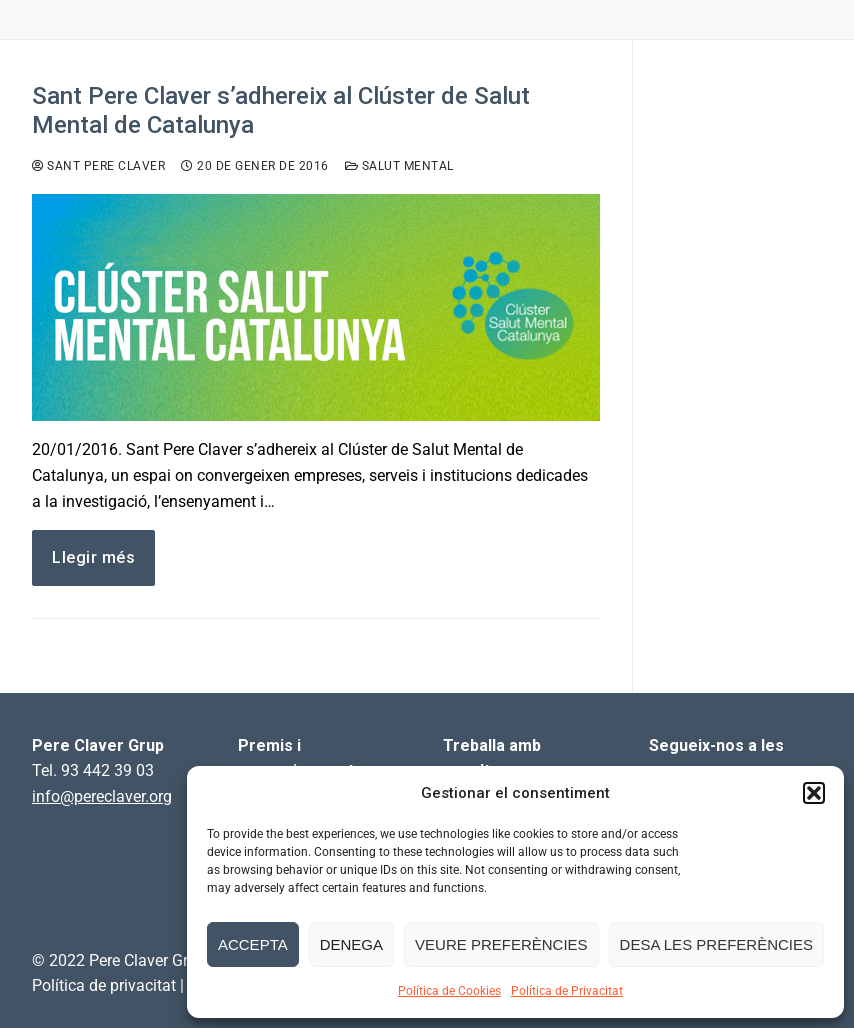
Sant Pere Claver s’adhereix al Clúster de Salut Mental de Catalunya (281, 110)
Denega (351, 944)
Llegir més (93, 557)
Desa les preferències (716, 944)
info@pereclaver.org (102, 796)
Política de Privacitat (567, 991)
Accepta (253, 944)
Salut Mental (399, 166)
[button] (814, 793)
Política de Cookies (449, 991)
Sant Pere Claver (98, 166)
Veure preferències (501, 944)
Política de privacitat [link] (104, 985)
